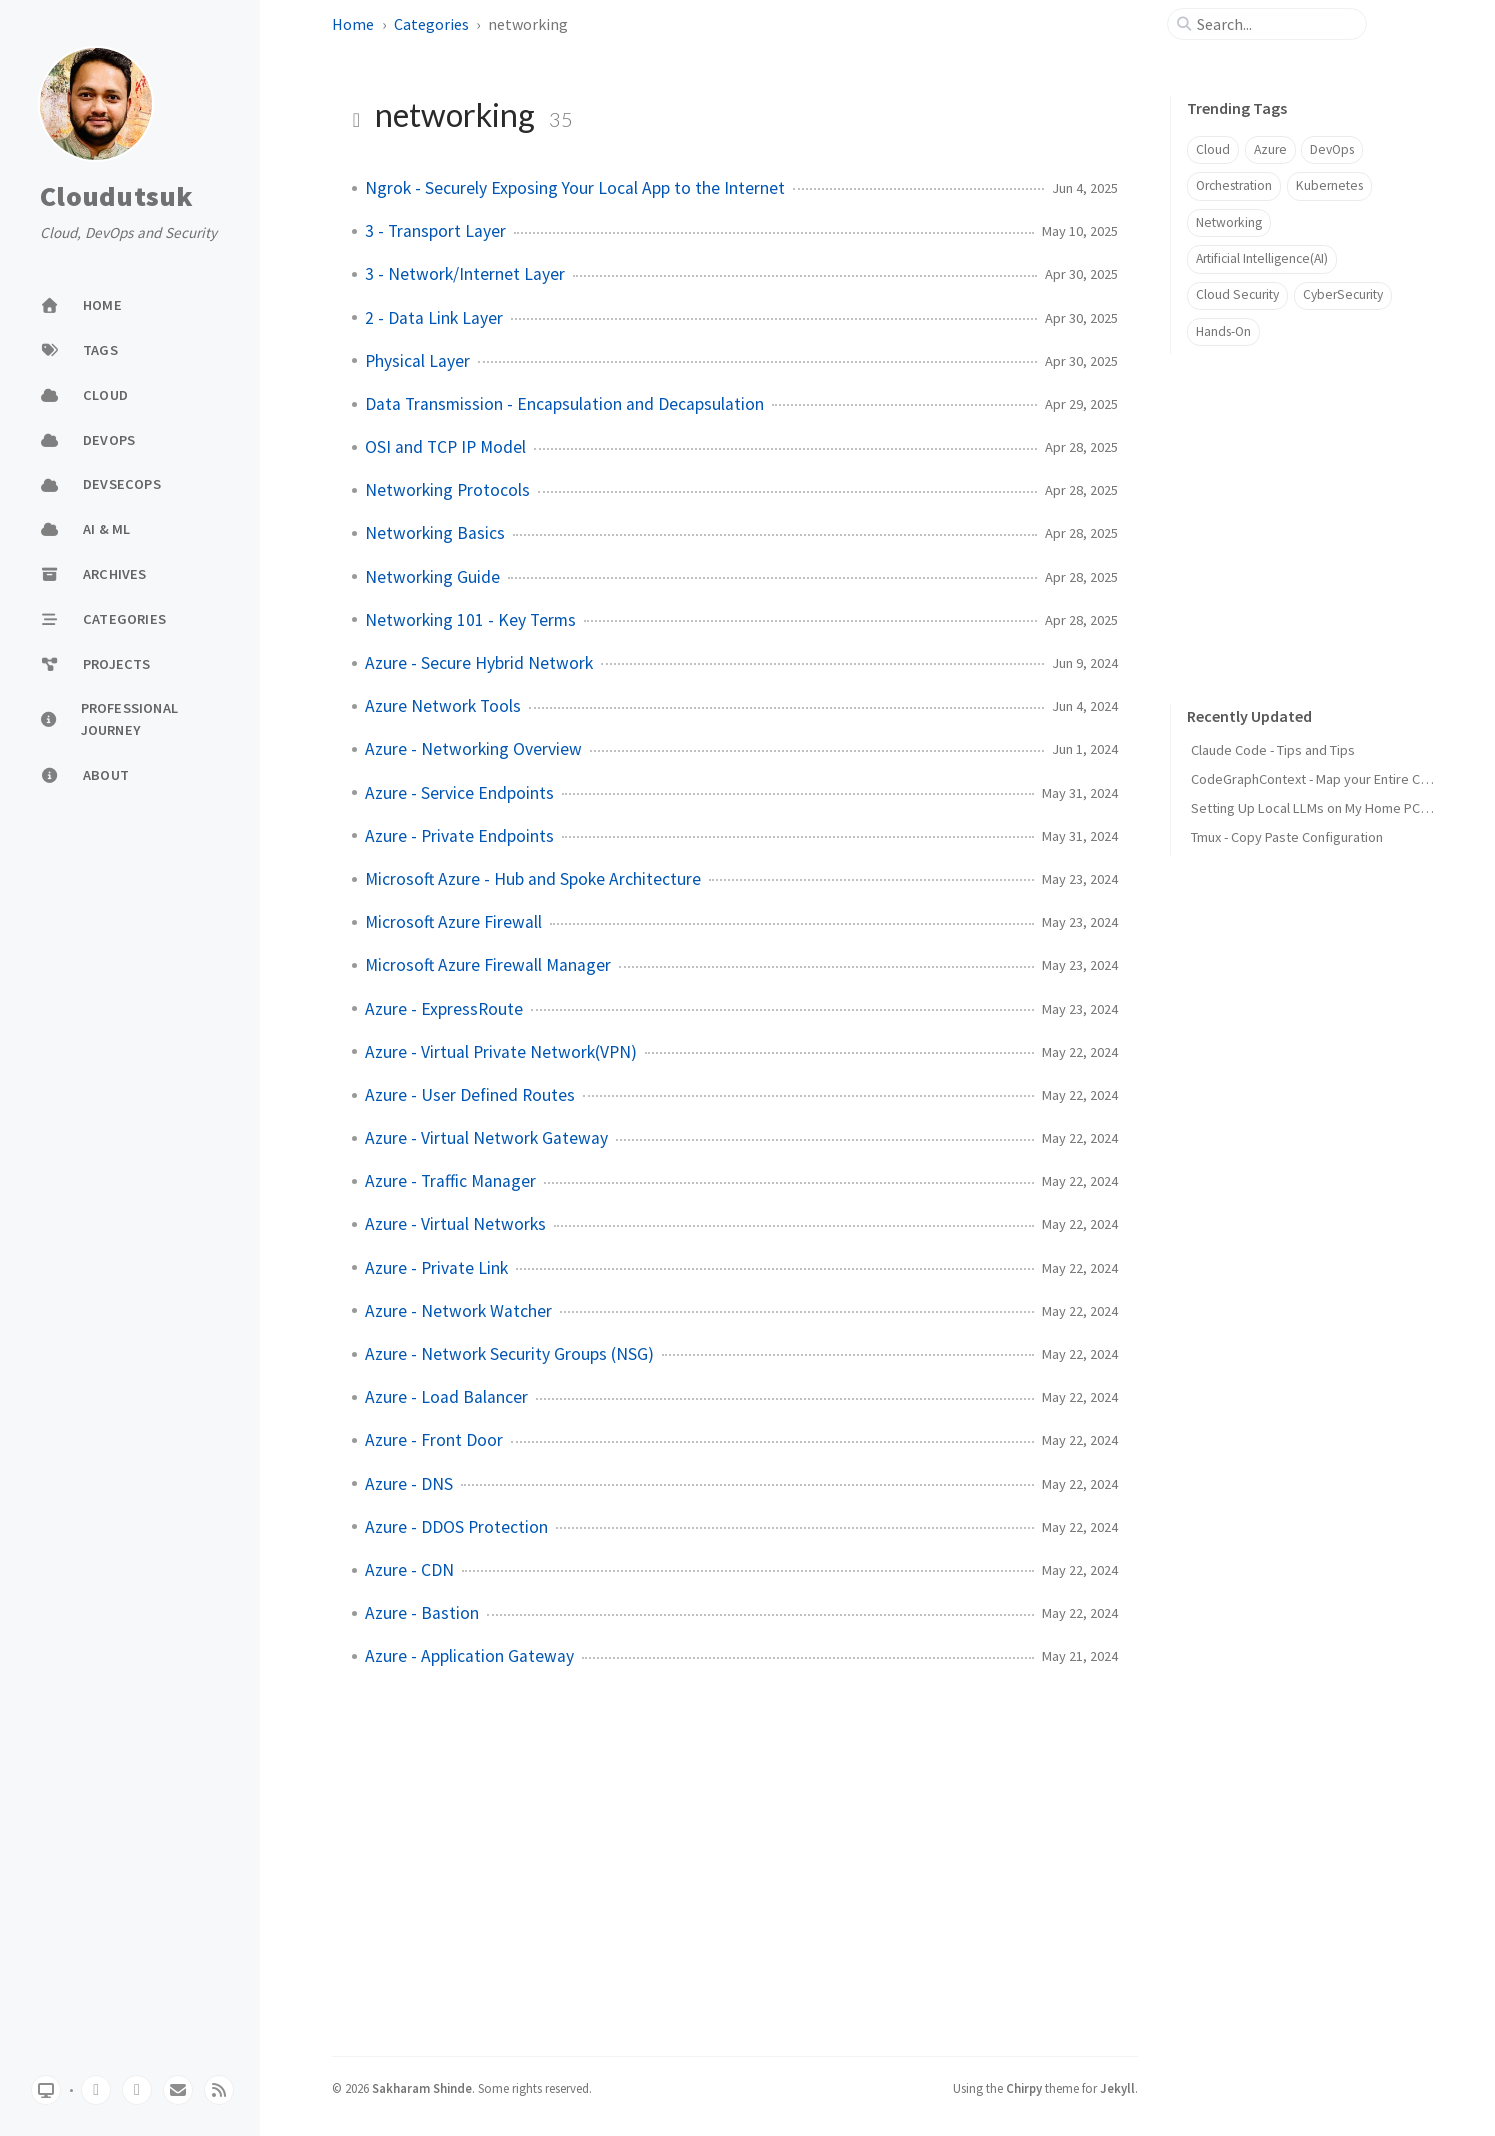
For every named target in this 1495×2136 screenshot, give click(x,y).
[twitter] (137, 2090)
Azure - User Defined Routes (470, 1095)
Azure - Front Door (434, 1440)
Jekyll (1117, 2088)
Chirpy (1024, 2088)
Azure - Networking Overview (473, 749)
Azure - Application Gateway (469, 1656)
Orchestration (1234, 185)
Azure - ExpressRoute (444, 1009)
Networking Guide (432, 577)
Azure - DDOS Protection (456, 1527)
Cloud (1213, 149)
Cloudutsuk (117, 197)
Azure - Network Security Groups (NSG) (509, 1354)
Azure (1270, 149)
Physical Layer (417, 361)
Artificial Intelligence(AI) (1262, 258)
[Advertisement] (1320, 509)
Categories (431, 24)
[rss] (219, 2090)
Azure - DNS (409, 1484)
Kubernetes (1329, 185)
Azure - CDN (409, 1570)
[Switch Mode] (46, 2090)
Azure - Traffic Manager (450, 1181)
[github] (96, 2090)
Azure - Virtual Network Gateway (486, 1138)
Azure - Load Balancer (446, 1397)
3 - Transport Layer (435, 231)
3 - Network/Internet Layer (465, 274)
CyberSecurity (1343, 294)
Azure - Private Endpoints (459, 836)
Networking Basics (435, 533)
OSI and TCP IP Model (445, 447)
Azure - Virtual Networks (455, 1224)
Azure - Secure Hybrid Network (479, 663)
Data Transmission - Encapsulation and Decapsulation (564, 404)
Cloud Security (1237, 294)
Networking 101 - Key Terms (470, 620)
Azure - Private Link (436, 1268)
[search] (1275, 24)
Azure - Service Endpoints (459, 793)
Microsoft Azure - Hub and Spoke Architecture (533, 879)
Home (353, 24)
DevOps (1332, 149)
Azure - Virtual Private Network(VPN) (501, 1052)
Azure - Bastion (422, 1613)
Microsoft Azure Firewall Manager (488, 965)
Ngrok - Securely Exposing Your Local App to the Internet (575, 188)
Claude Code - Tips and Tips (1273, 750)
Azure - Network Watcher (458, 1311)
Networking (1229, 222)
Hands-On (1223, 331)
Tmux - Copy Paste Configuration (1287, 837)
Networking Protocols (447, 490)
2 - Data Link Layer (434, 318)
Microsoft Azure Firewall (453, 922)
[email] (178, 2090)
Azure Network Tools (443, 706)
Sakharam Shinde (422, 2088)
